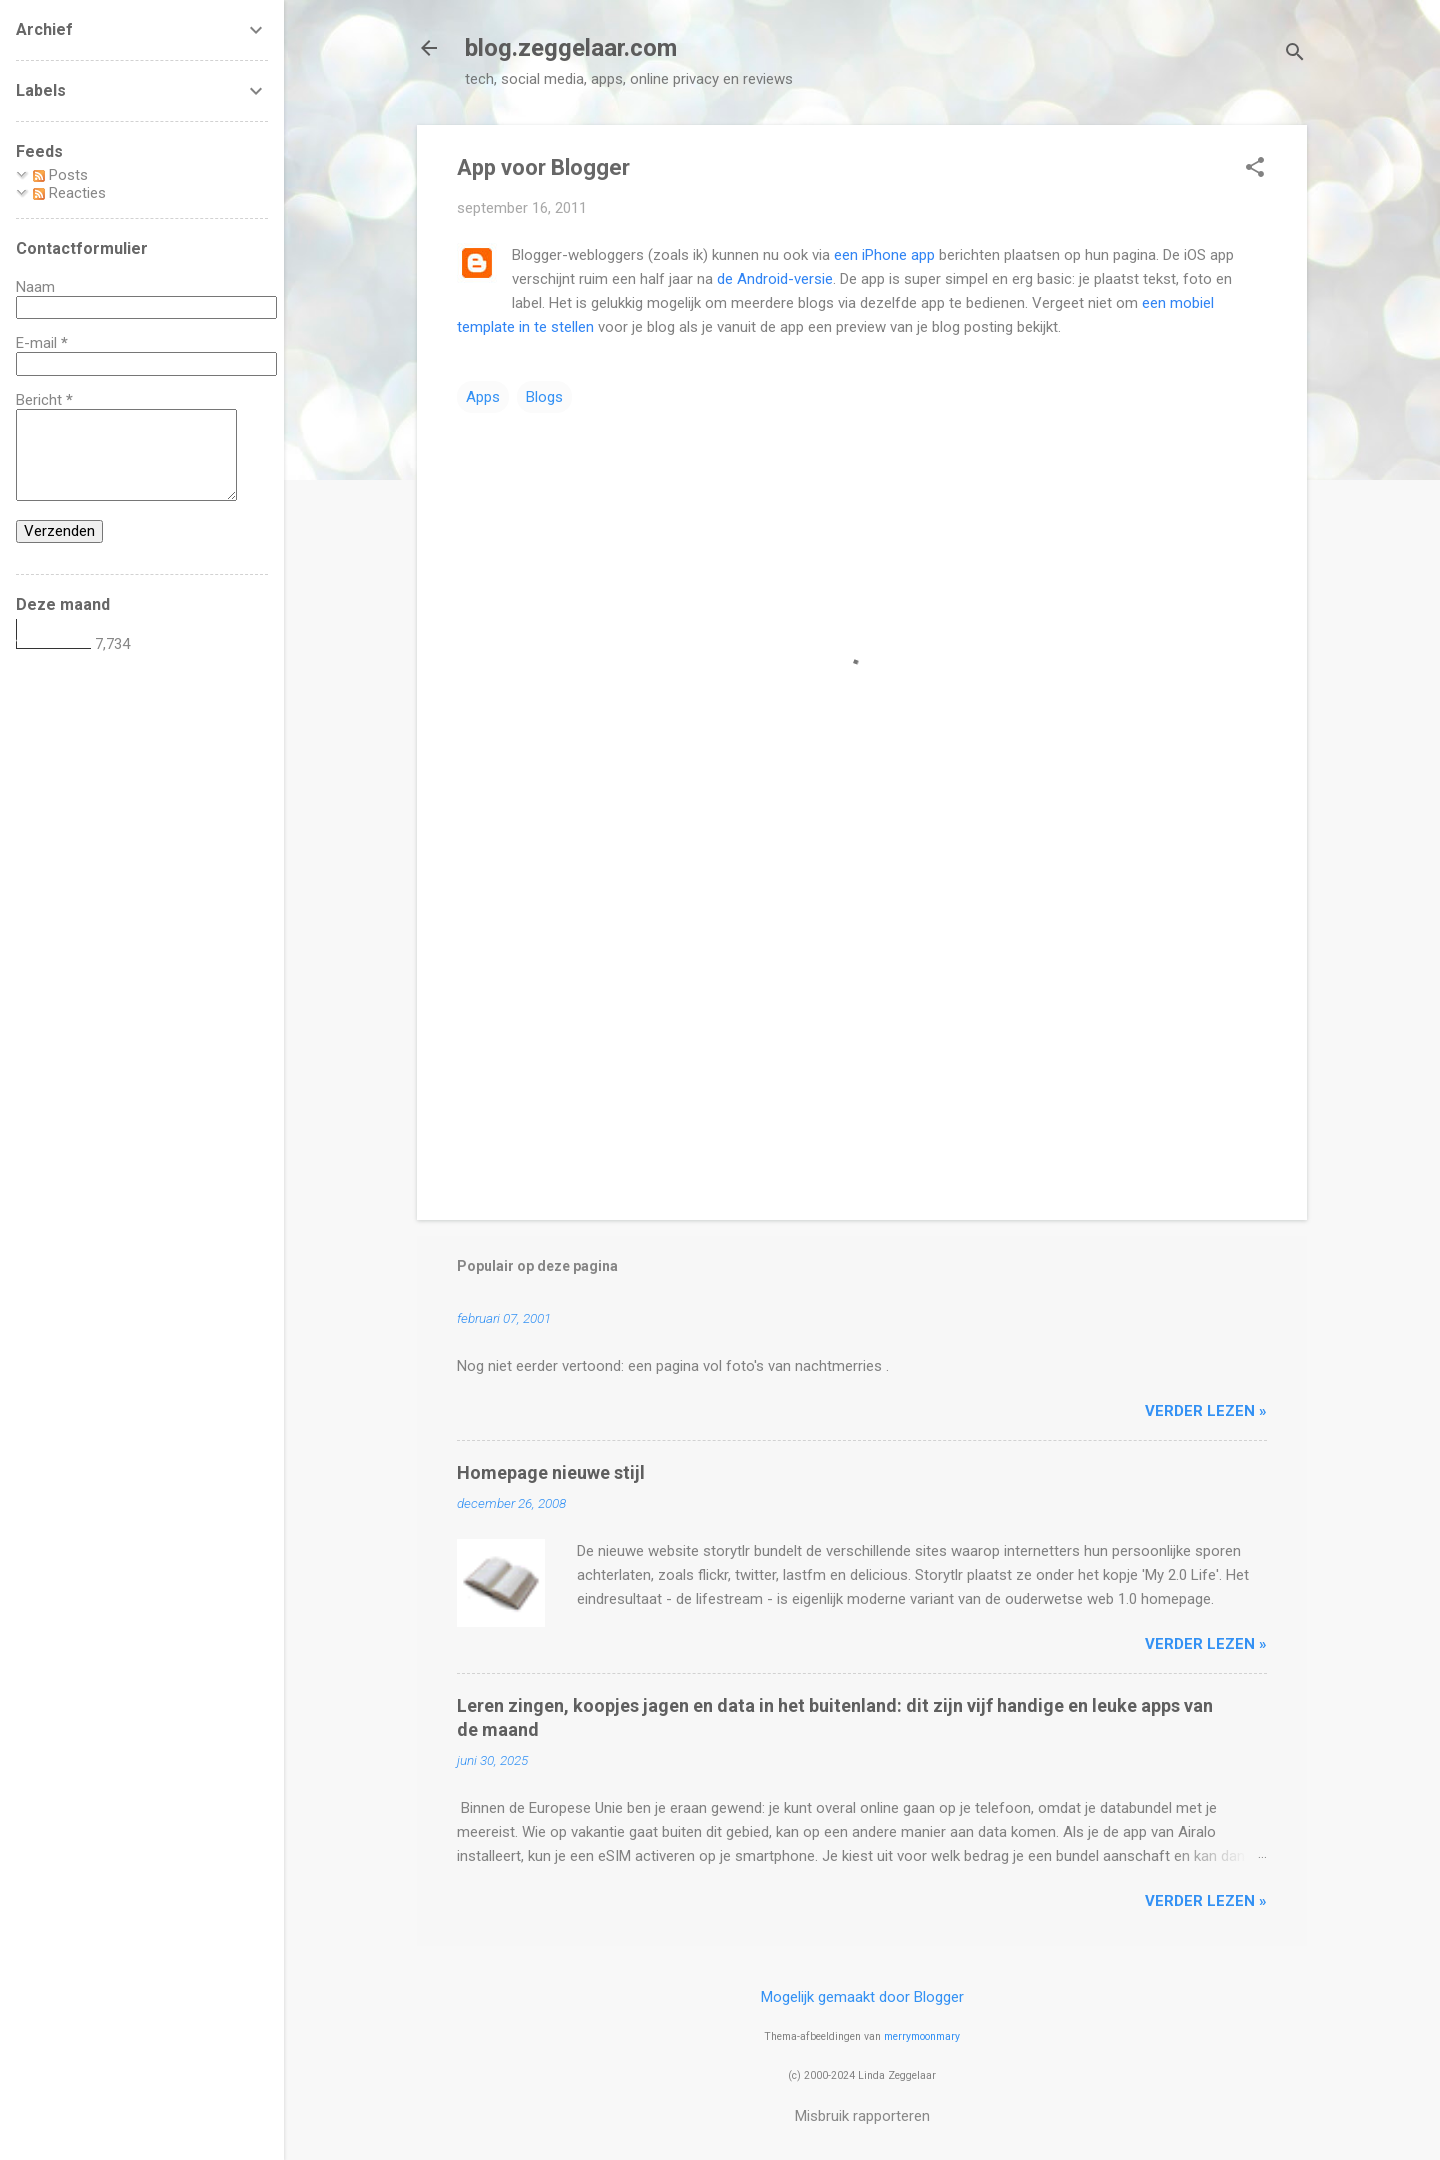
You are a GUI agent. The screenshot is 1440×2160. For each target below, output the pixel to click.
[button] (1255, 169)
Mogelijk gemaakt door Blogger (862, 1997)
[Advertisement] (862, 1034)
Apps (483, 397)
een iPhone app (884, 255)
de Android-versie (775, 279)
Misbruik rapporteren (862, 2116)
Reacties (69, 193)
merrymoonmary (922, 2036)
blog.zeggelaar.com (571, 48)
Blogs (544, 397)
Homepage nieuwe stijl (551, 1472)
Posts (60, 175)
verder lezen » (1206, 1411)
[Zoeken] (1295, 54)
